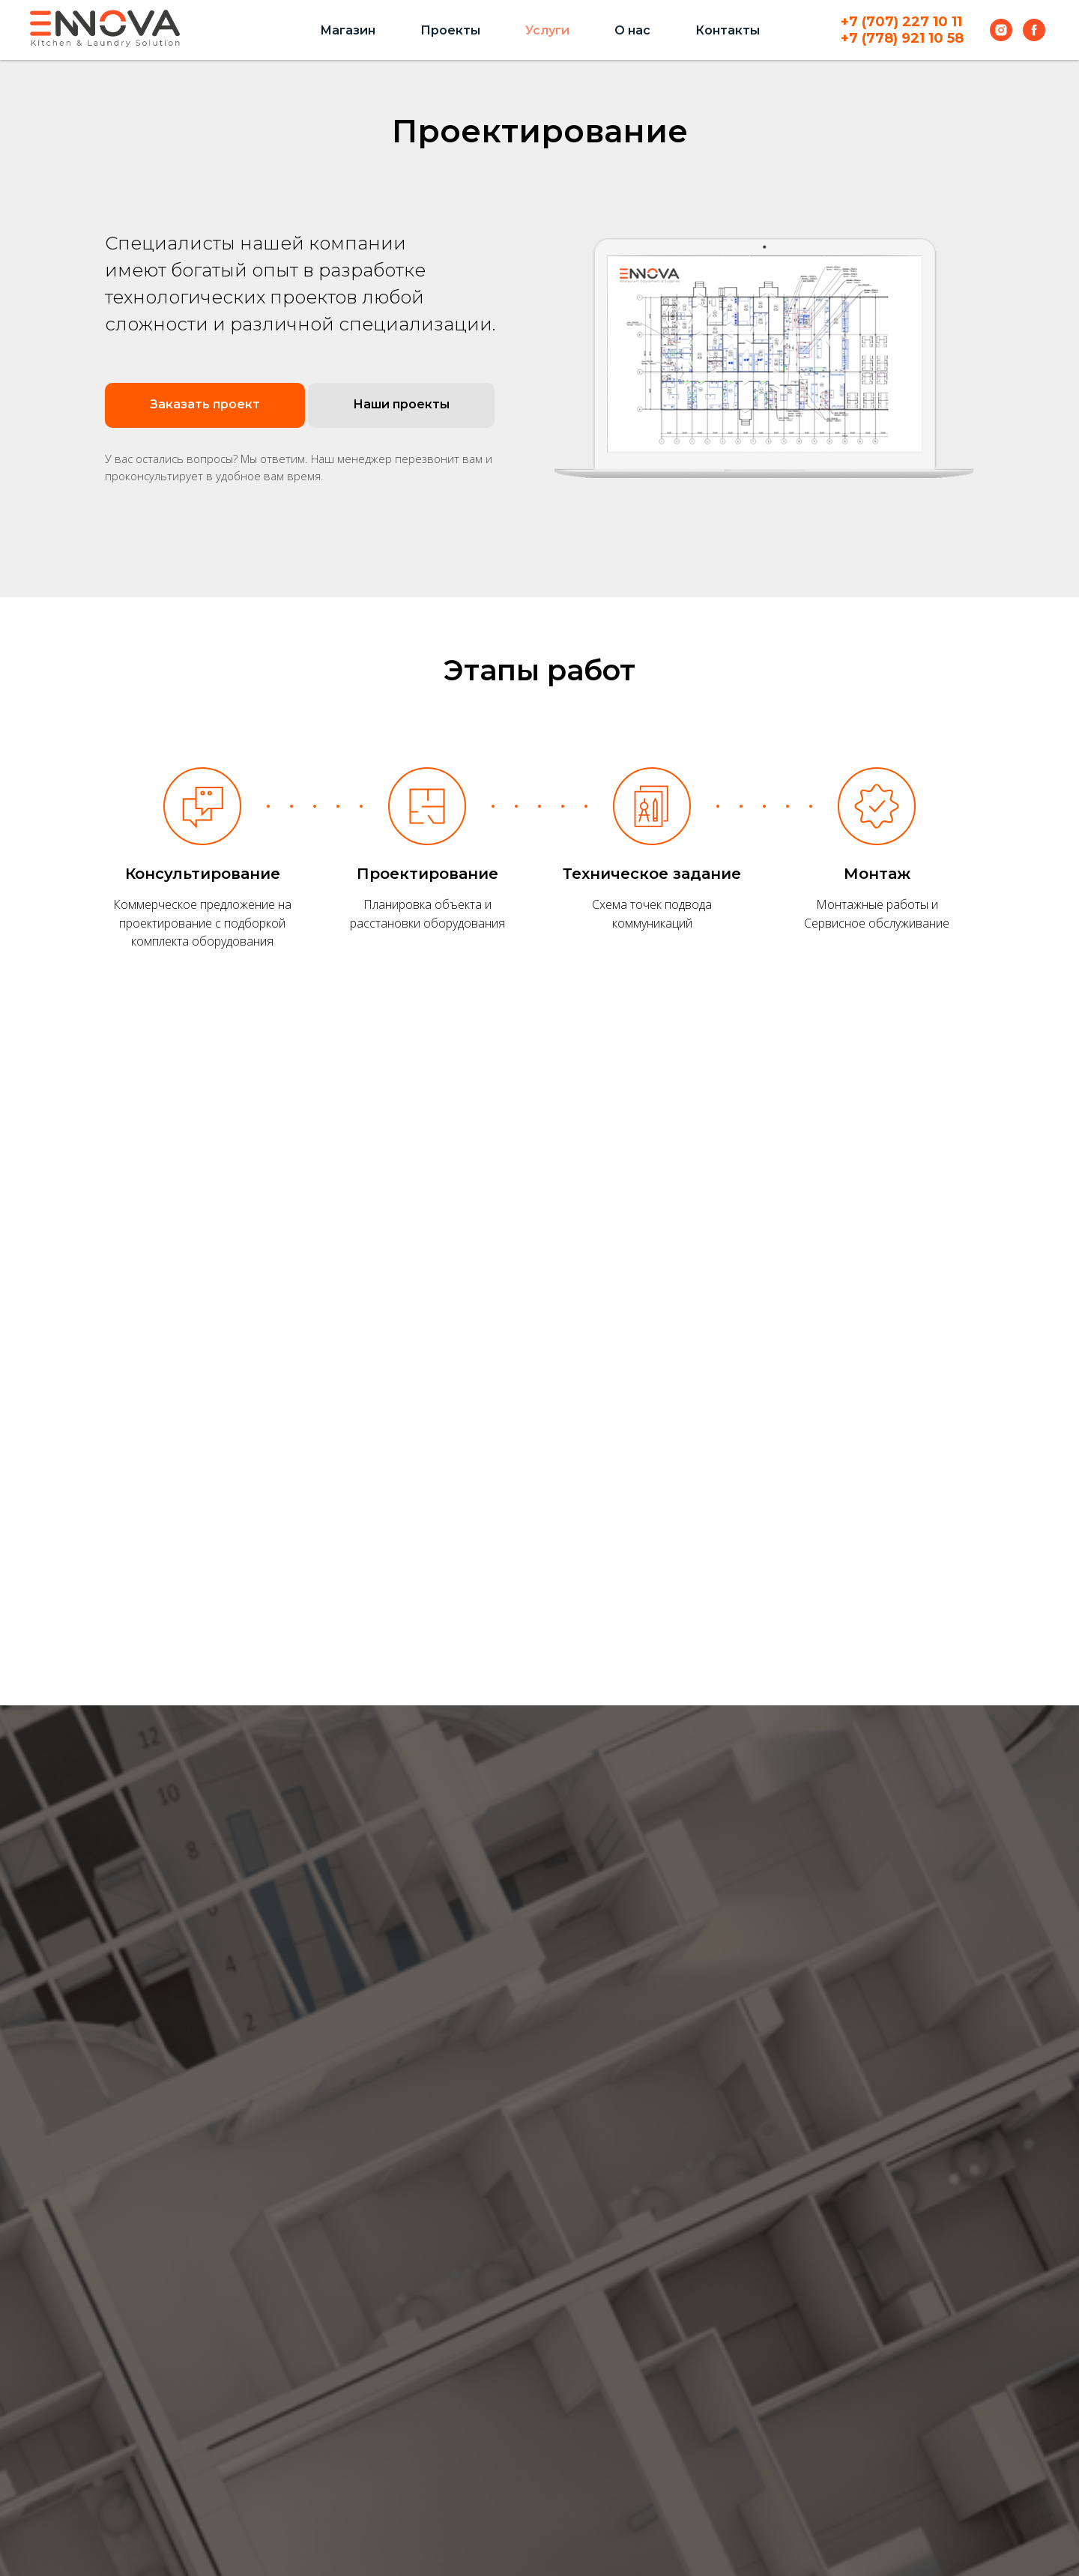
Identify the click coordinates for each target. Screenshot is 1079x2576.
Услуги (547, 30)
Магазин (347, 30)
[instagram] (1001, 30)
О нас (632, 30)
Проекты (450, 30)
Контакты (727, 30)
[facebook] (1034, 30)
